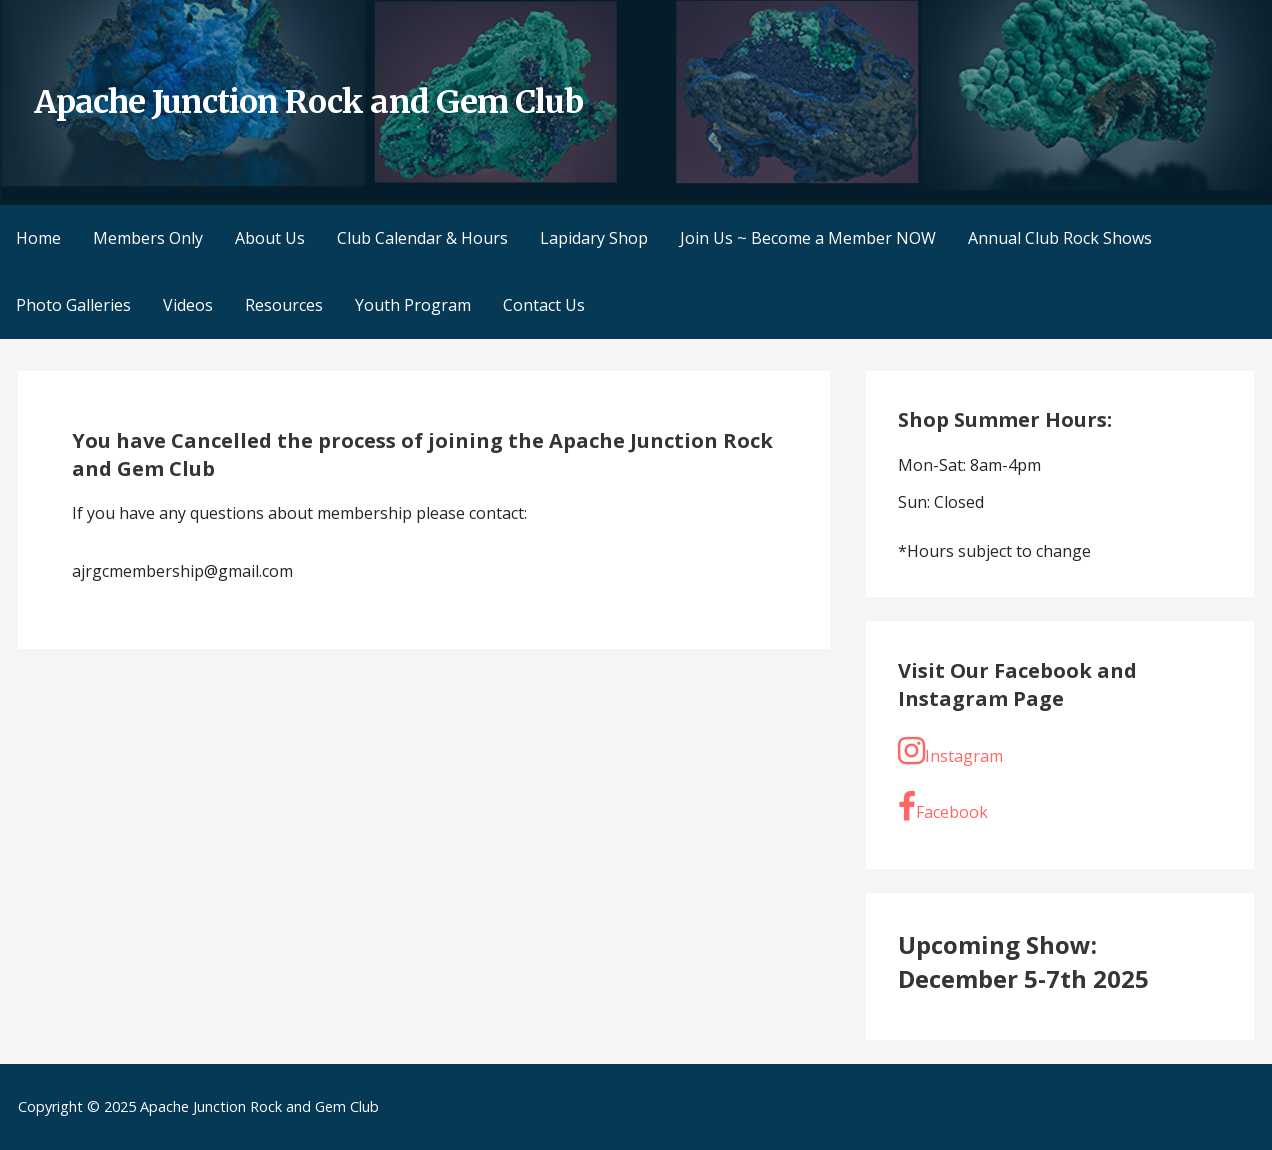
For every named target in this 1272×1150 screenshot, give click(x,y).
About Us (270, 238)
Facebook (943, 807)
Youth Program (413, 305)
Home (38, 238)
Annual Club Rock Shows (1060, 238)
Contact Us (544, 305)
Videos (188, 305)
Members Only (148, 238)
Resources (284, 305)
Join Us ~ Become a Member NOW (808, 238)
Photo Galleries (73, 305)
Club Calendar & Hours (422, 238)
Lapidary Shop (594, 238)
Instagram (950, 751)
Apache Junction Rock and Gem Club (308, 102)
